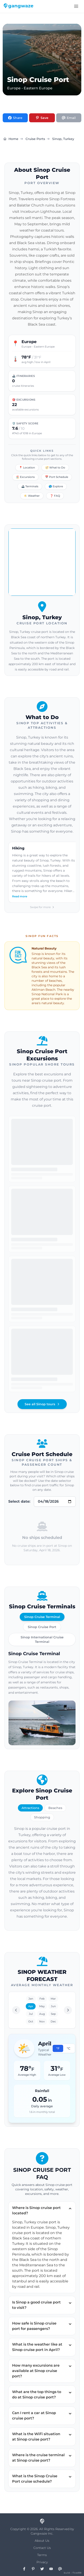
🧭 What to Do (55, 467)
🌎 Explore (56, 486)
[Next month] (68, 2010)
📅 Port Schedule (56, 477)
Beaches (55, 1808)
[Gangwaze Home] (19, 6)
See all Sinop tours (42, 1404)
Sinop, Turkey (63, 139)
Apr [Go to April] (30, 2006)
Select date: (19, 1501)
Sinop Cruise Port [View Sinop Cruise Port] (42, 1627)
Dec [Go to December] (53, 2021)
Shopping (42, 1817)
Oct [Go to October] (30, 2021)
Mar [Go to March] (53, 1998)
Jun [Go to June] (53, 2006)
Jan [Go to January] (30, 1998)
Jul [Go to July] (31, 2013)
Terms (42, 2555)
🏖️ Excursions (25, 477)
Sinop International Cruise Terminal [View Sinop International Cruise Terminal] (42, 1639)
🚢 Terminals (29, 486)
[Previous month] (16, 2010)
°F (58, 2048)
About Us (42, 2541)
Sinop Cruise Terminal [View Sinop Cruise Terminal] (42, 1617)
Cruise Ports (35, 139)
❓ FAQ (55, 495)
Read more (19, 896)
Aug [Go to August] (42, 2013)
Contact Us (42, 2548)
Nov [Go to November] (42, 2021)
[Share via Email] (68, 117)
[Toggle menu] (76, 6)
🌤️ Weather (32, 495)
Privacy (42, 2562)
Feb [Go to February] (42, 1998)
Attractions (30, 1808)
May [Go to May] (42, 2006)
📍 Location (27, 467)
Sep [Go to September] (53, 2013)
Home (11, 139)
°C (68, 2048)
